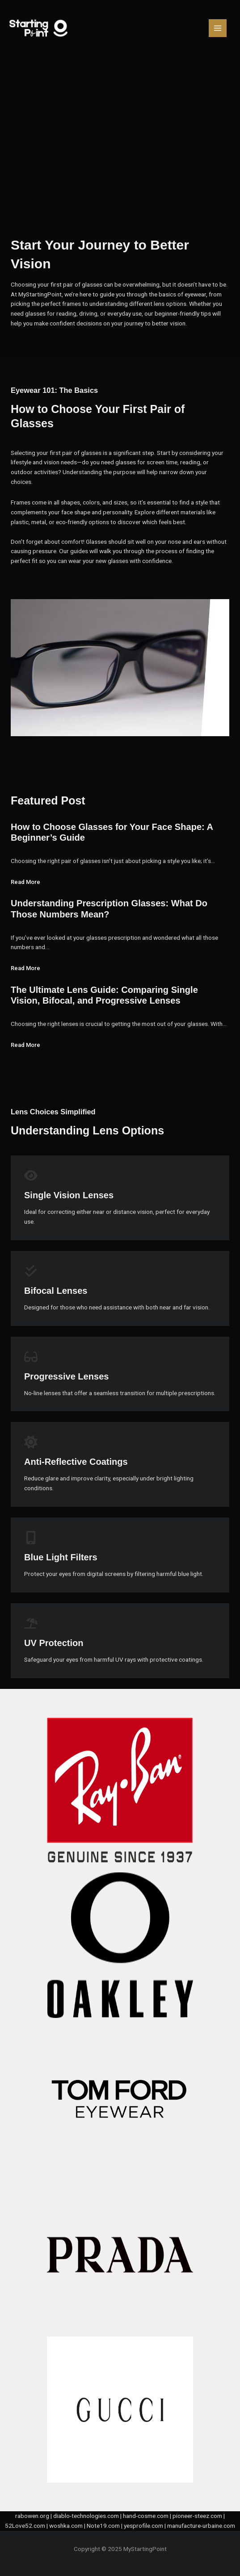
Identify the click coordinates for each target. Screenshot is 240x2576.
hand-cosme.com (145, 2515)
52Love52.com (25, 2525)
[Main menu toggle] (218, 28)
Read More (25, 882)
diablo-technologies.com (86, 2515)
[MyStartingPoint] (39, 28)
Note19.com (103, 2525)
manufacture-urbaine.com (201, 2525)
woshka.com (66, 2525)
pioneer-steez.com (197, 2515)
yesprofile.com (143, 2525)
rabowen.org (32, 2515)
